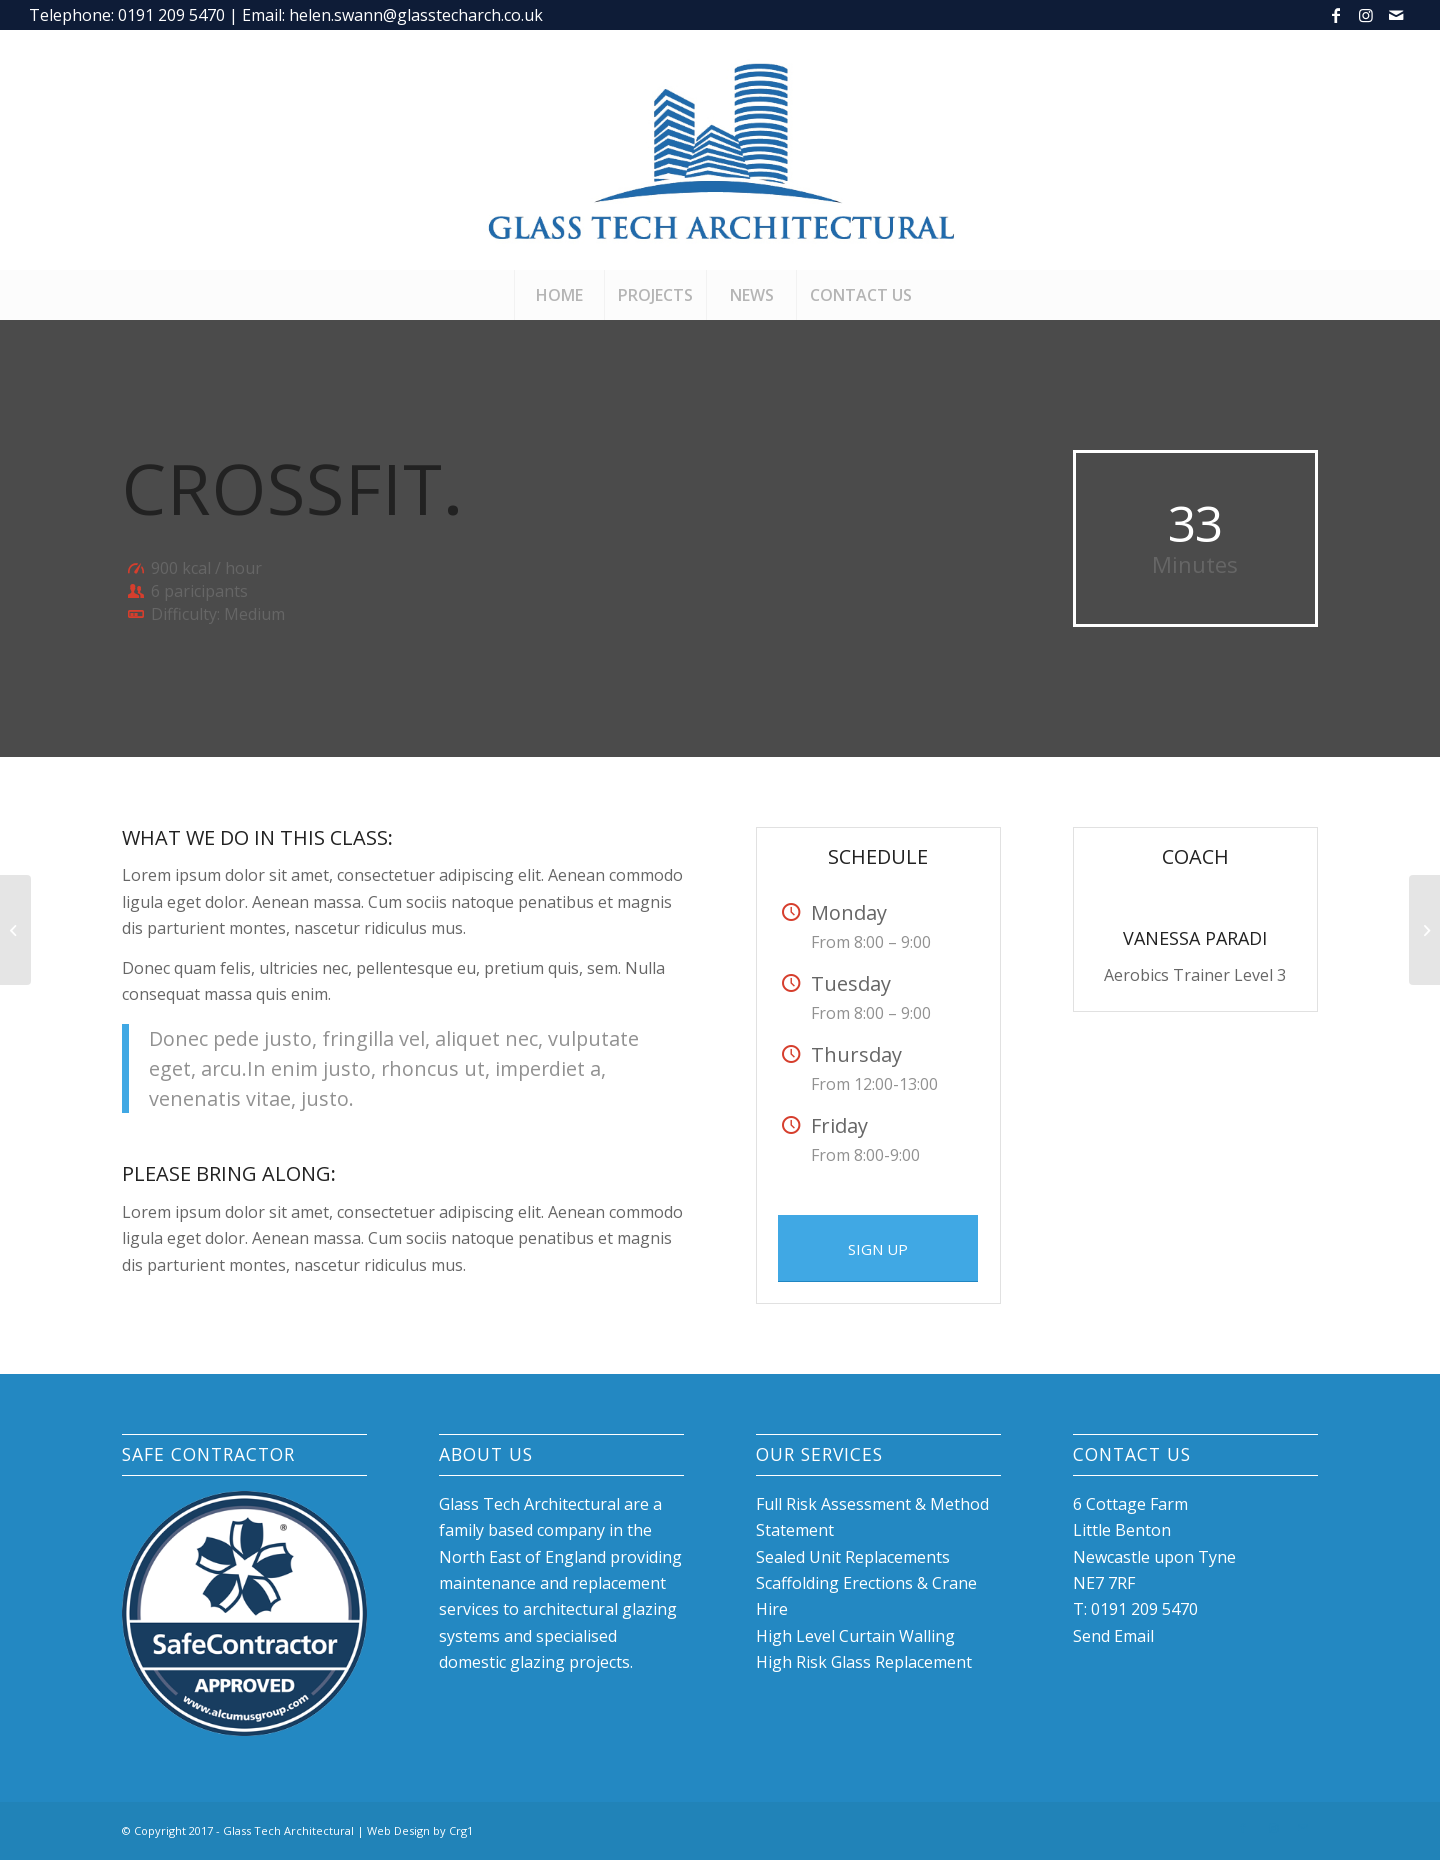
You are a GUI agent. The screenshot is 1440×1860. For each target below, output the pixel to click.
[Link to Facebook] (1335, 15)
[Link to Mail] (1396, 15)
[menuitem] (559, 295)
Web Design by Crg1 (420, 1830)
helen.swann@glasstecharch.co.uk (416, 15)
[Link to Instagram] (1365, 15)
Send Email (1113, 1636)
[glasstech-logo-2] (720, 150)
